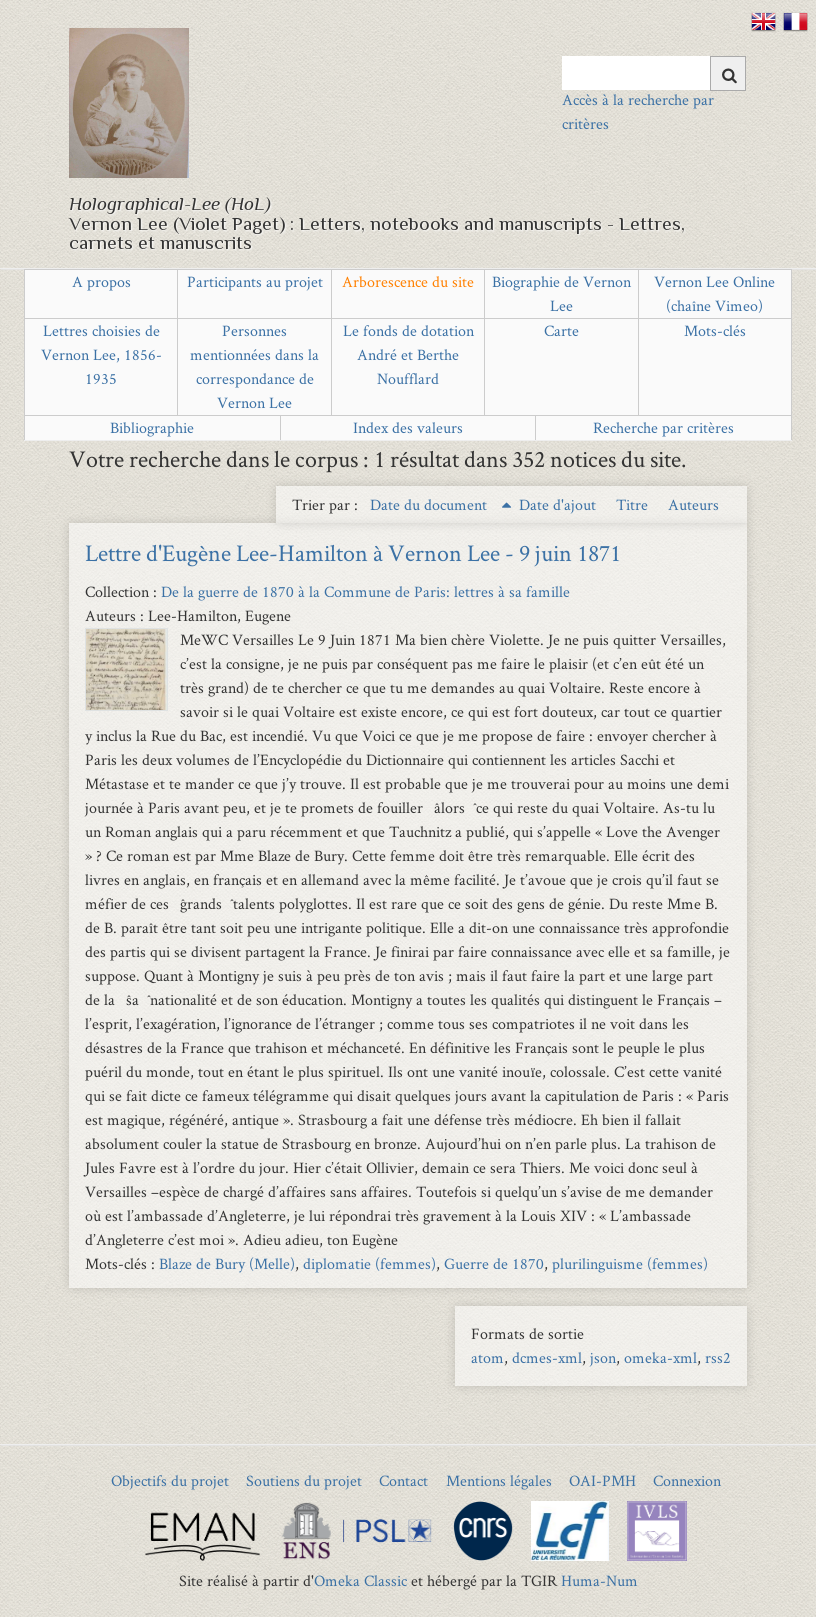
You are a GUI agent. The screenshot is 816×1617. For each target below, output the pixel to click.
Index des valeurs (408, 427)
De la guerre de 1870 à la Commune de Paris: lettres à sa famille (365, 591)
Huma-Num (599, 1580)
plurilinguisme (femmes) (630, 1263)
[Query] (654, 73)
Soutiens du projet (304, 1480)
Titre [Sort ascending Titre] (634, 504)
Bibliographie (152, 427)
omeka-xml (660, 1357)
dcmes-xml (547, 1357)
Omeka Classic (360, 1580)
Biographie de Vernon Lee (561, 293)
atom (487, 1357)
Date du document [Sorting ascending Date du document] (430, 504)
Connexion (687, 1480)
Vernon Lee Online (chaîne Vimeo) (714, 293)
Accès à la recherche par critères (638, 111)
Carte (561, 330)
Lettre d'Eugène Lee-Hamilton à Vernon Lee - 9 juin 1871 (353, 552)
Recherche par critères (663, 427)
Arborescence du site (408, 281)
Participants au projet (255, 281)
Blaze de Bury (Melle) (227, 1263)
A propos (101, 281)
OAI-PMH (602, 1480)
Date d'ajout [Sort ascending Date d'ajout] (559, 504)
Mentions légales (499, 1480)
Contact (403, 1480)
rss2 (718, 1357)
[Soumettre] (728, 73)
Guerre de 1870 (494, 1263)
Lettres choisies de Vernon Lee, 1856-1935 (101, 354)
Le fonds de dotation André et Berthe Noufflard (408, 354)
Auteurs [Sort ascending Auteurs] (693, 504)
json (603, 1357)
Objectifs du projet (170, 1480)
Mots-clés (715, 330)
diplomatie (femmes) (369, 1263)
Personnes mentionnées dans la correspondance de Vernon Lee (254, 366)
